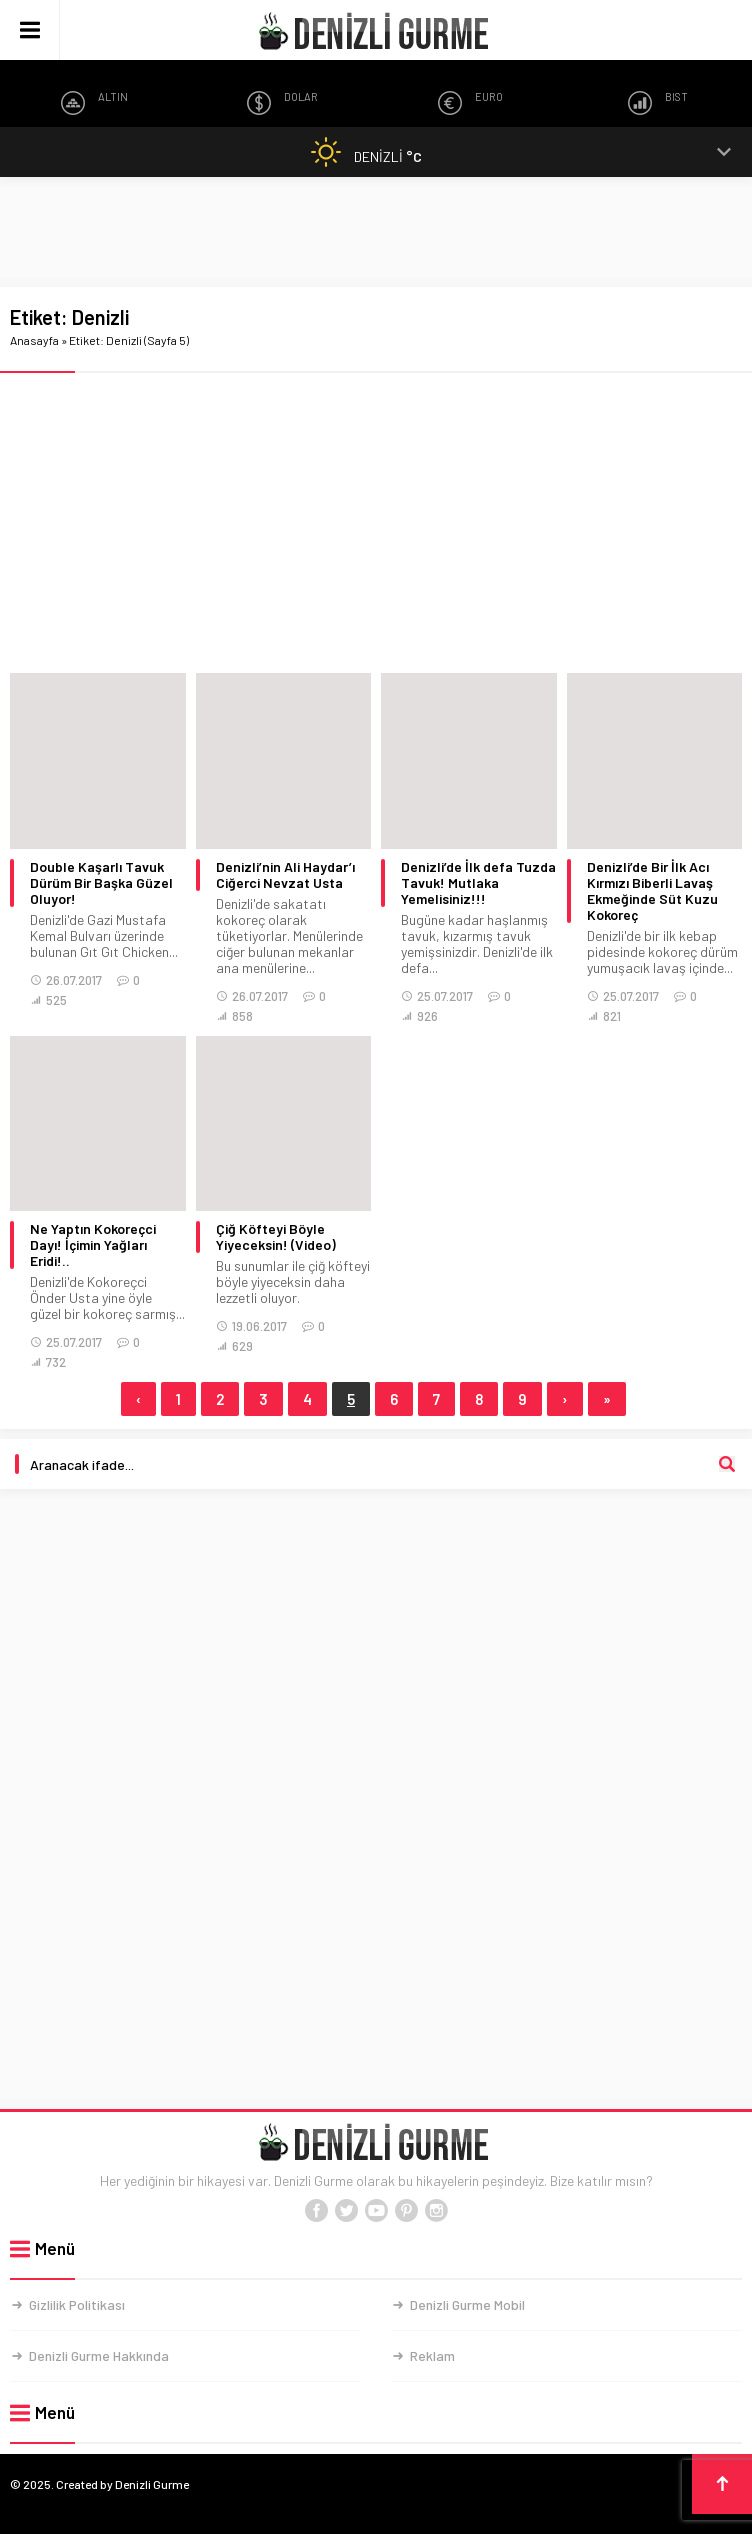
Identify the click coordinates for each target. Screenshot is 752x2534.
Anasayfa (34, 340)
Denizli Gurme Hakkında (99, 2355)
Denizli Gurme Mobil (467, 2304)
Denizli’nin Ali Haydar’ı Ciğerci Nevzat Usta (285, 875)
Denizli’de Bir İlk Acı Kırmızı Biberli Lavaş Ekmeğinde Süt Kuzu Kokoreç (652, 891)
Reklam (432, 2355)
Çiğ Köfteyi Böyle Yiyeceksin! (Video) (276, 1237)
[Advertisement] (376, 232)
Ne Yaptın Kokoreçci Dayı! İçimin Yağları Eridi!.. (93, 1245)
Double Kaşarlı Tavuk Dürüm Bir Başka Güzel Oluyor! (101, 883)
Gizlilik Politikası (77, 2304)
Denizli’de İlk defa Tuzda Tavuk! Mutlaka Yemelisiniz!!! (478, 883)
